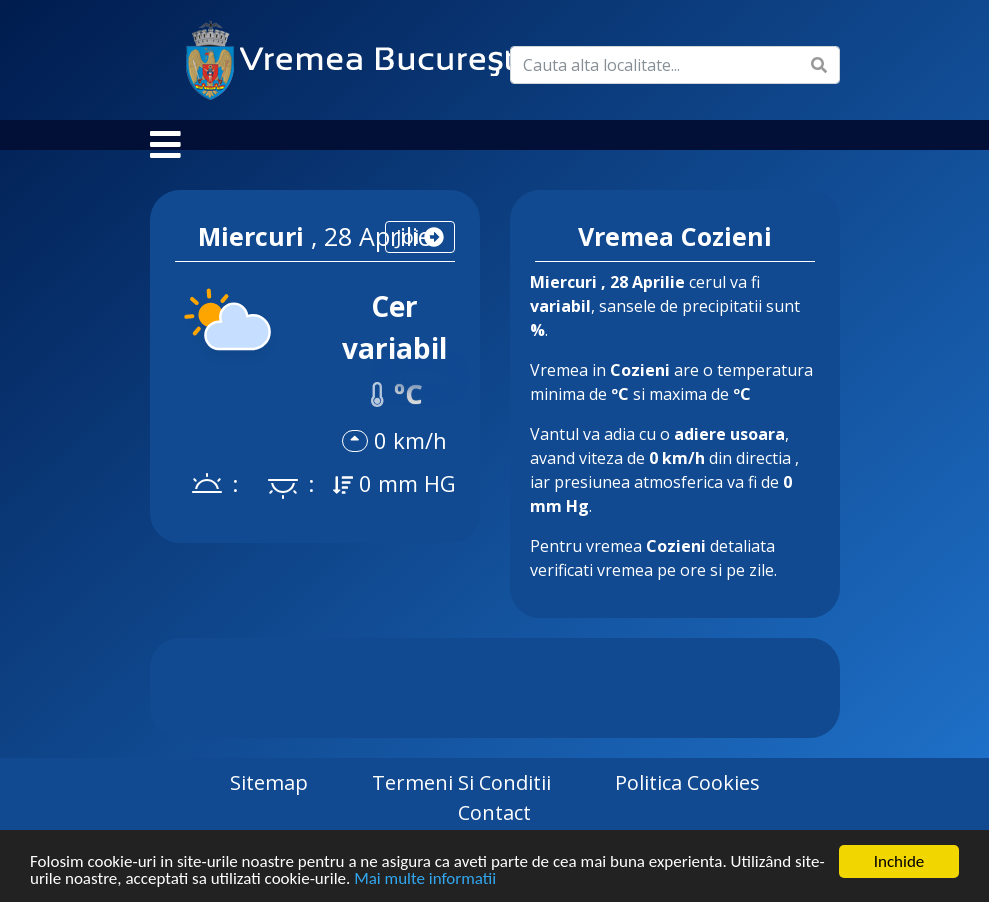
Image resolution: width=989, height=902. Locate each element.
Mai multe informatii (425, 879)
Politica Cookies (687, 802)
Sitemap (269, 802)
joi (420, 256)
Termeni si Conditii (461, 802)
